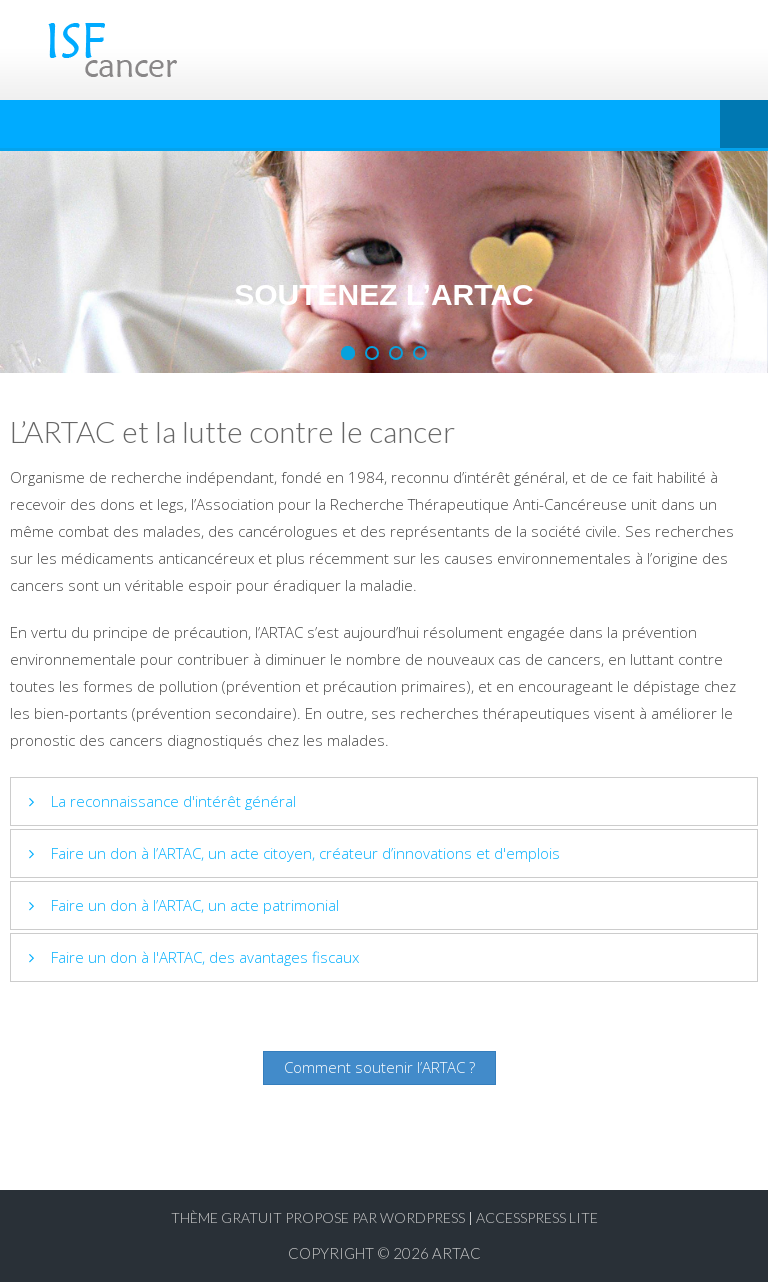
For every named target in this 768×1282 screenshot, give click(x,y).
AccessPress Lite (537, 1217)
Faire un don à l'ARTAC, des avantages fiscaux (205, 957)
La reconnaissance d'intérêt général (173, 801)
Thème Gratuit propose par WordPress (318, 1217)
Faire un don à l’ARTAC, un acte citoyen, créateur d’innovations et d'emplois (305, 853)
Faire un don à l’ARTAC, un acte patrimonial (195, 905)
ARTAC (456, 1253)
